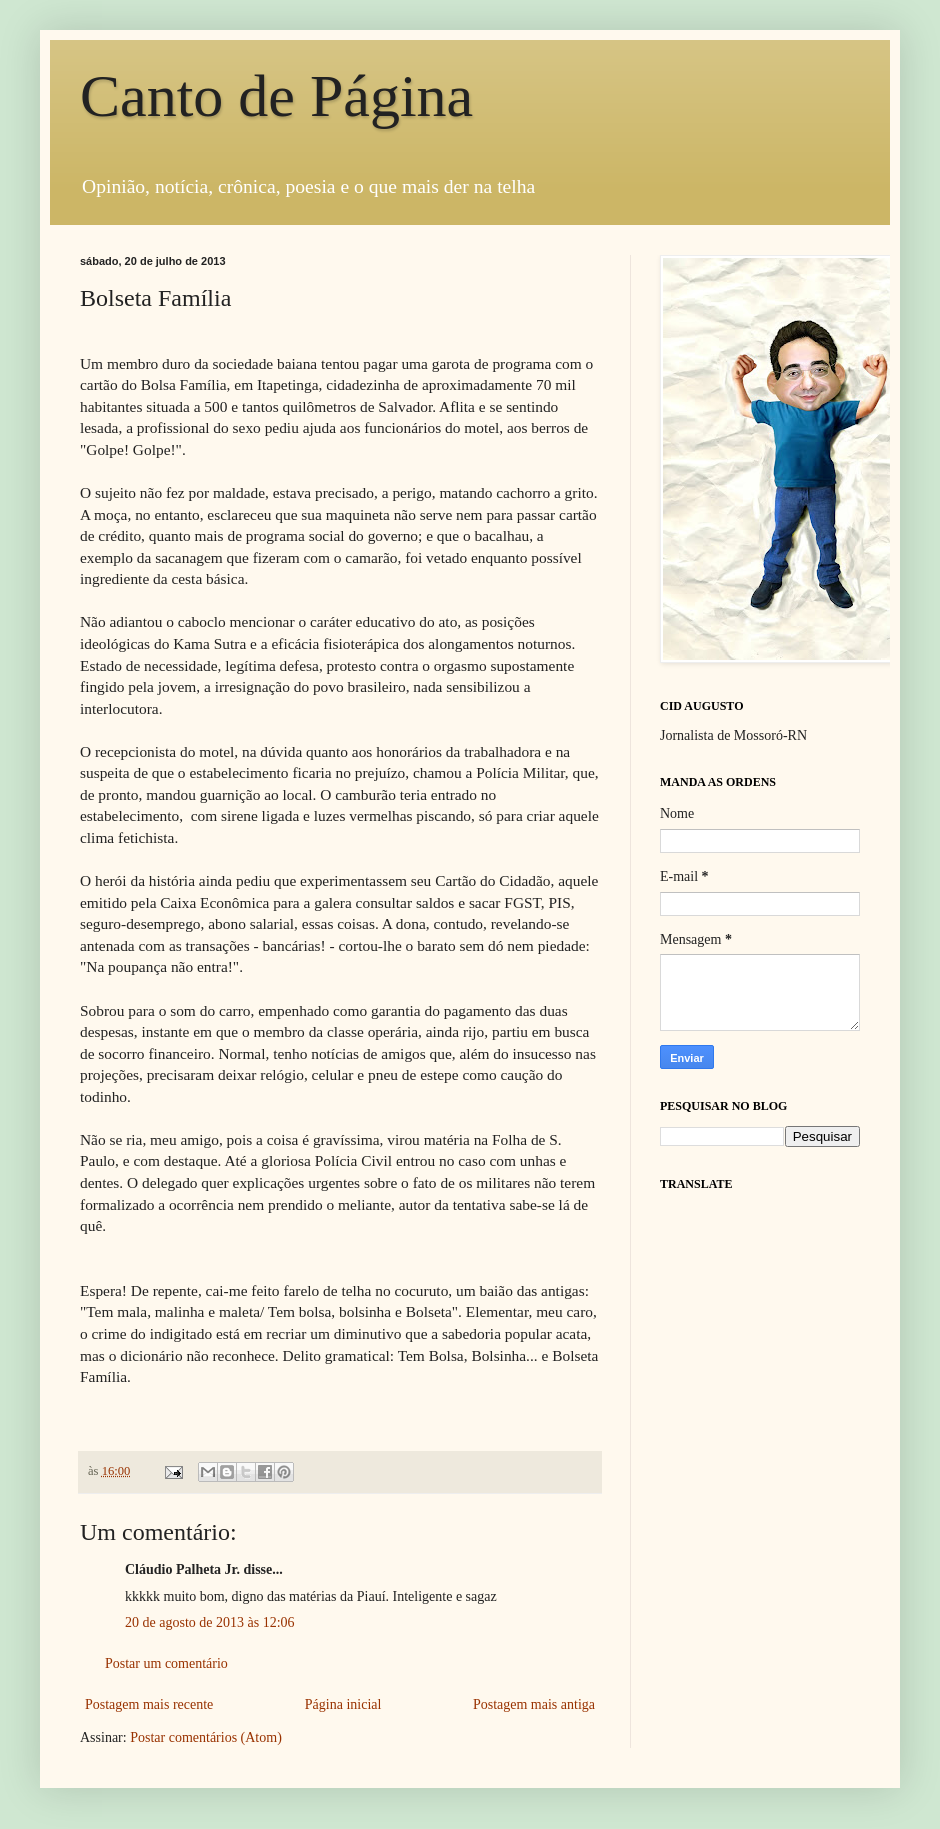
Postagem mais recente (149, 1704)
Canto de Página (276, 96)
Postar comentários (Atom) (206, 1737)
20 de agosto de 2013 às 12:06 (210, 1622)
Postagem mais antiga (534, 1704)
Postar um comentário (166, 1663)
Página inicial (343, 1704)
